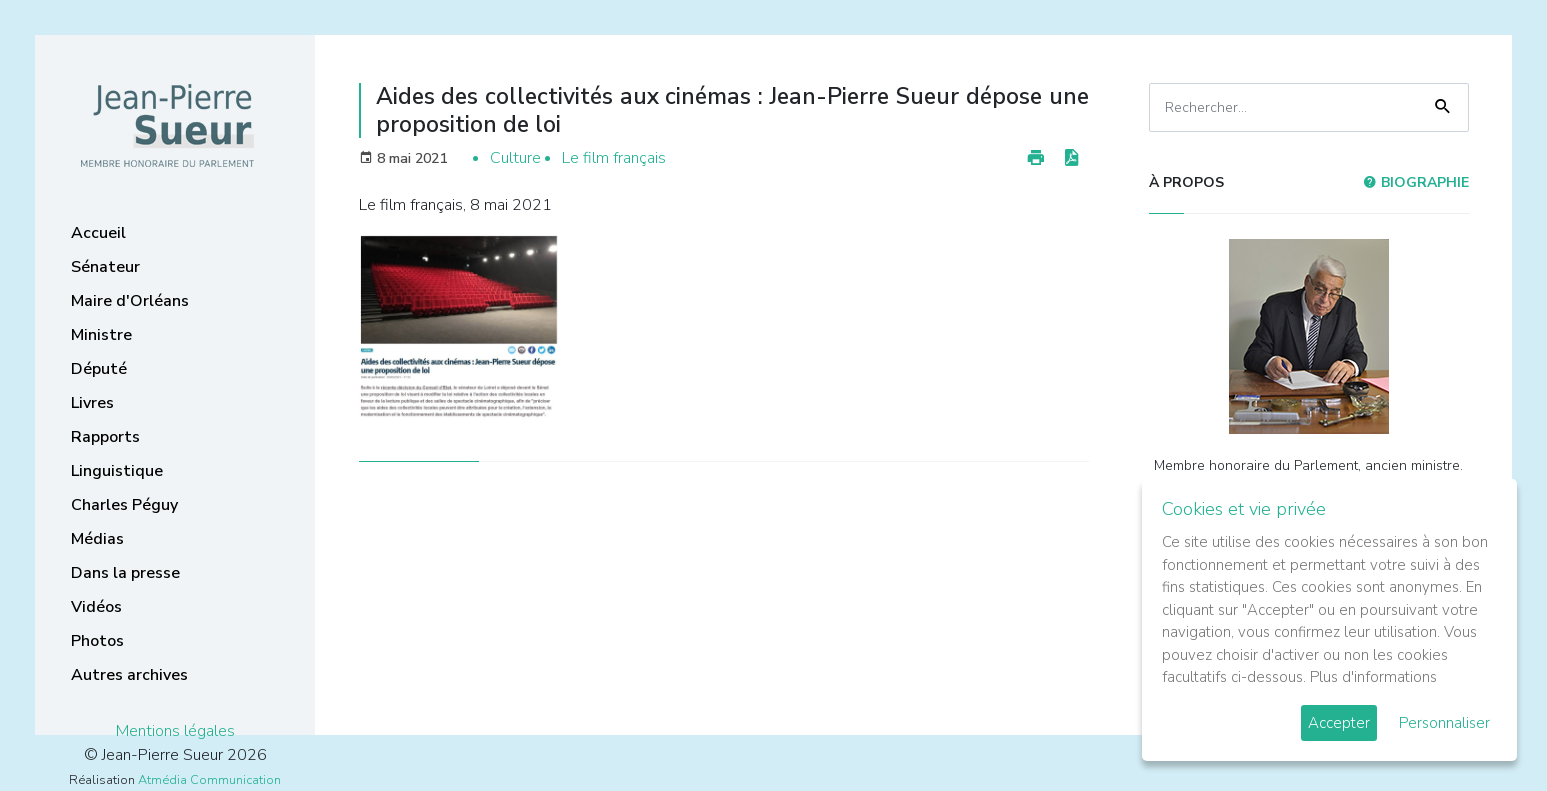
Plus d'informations (1373, 677)
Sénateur (105, 267)
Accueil (98, 233)
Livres (92, 403)
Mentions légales (175, 731)
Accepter (1339, 723)
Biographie (1416, 182)
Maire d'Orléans (130, 301)
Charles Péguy (124, 505)
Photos (97, 641)
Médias (97, 539)
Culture (515, 158)
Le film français (614, 158)
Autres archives (129, 675)
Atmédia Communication (209, 780)
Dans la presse (125, 573)
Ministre (101, 335)
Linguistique (117, 471)
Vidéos (96, 607)
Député (99, 369)
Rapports (105, 437)
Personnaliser (1444, 723)
